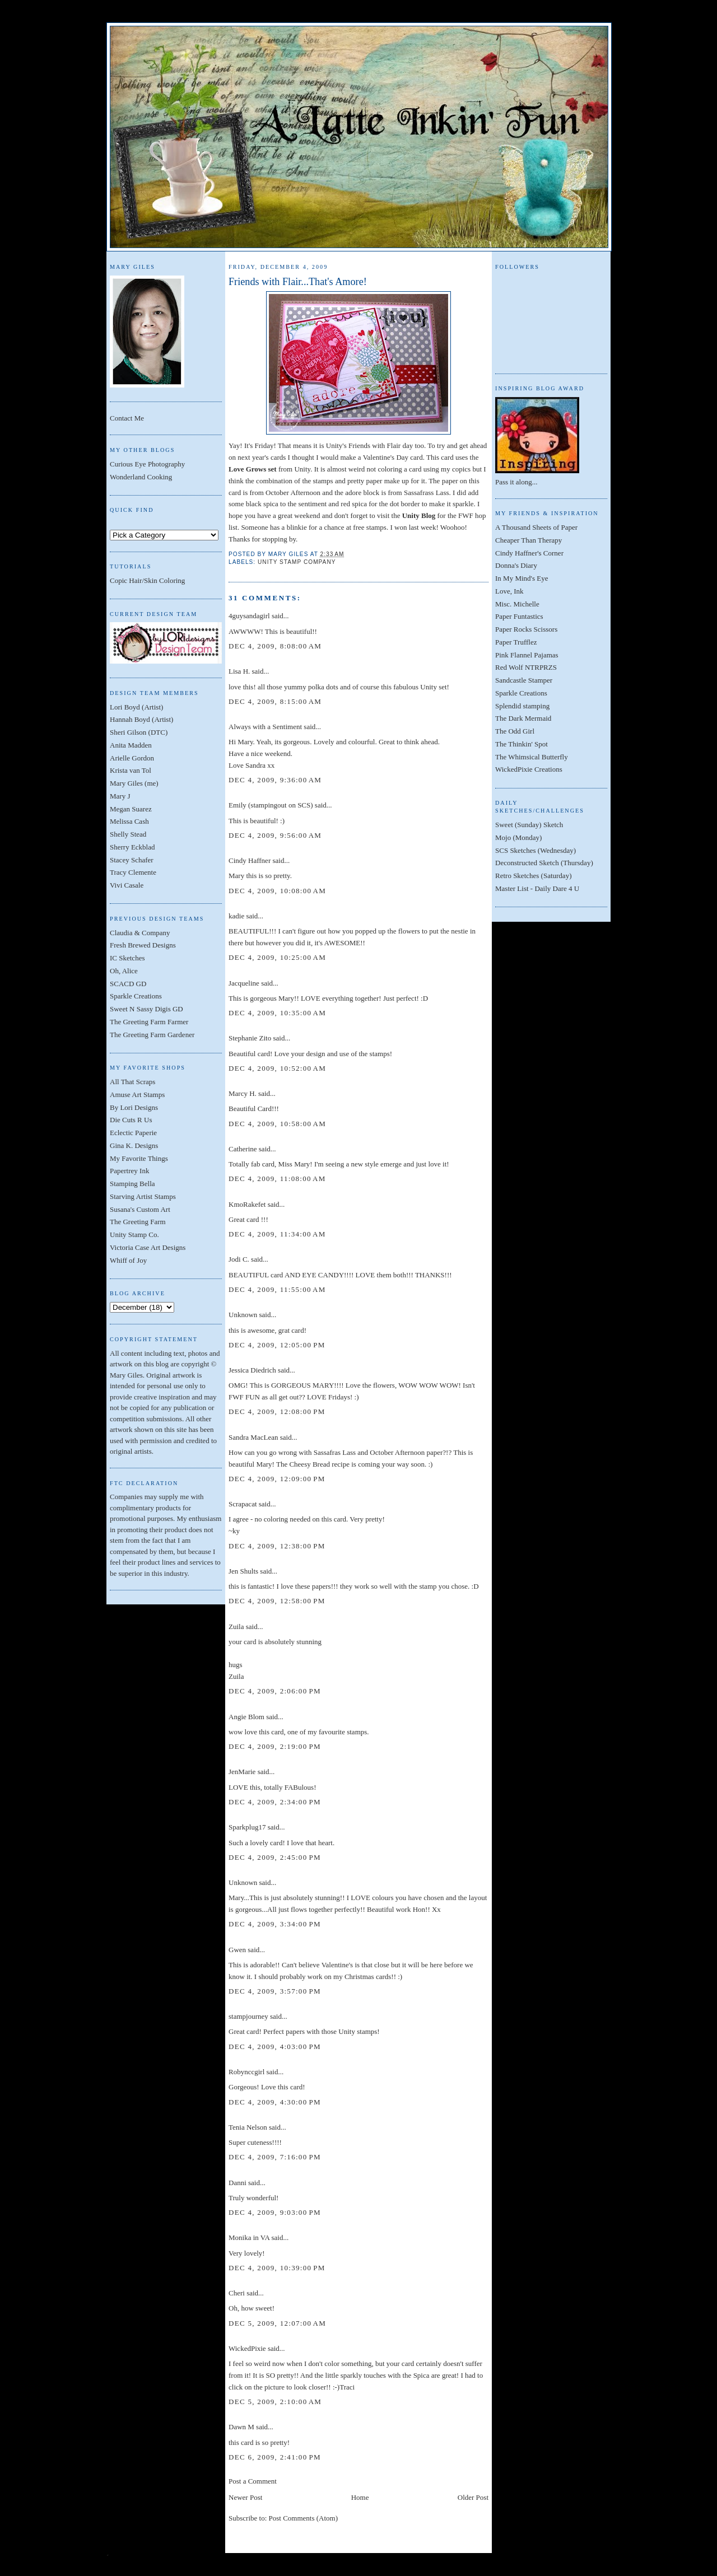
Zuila (236, 1626)
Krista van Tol (130, 770)
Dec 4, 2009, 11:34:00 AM (277, 1234)
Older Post (473, 2497)
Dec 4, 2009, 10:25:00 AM (277, 957)
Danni (237, 2182)
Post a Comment (253, 2481)
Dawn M (241, 2427)
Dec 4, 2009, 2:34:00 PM (275, 1802)
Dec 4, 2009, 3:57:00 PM (275, 1991)
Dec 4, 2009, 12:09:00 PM (277, 1478)
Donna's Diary (516, 565)
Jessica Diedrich (252, 1370)
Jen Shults (243, 1571)
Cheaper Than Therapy (528, 540)
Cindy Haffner (250, 860)
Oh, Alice (124, 971)
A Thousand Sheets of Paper (536, 527)
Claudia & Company (140, 932)
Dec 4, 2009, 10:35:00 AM (277, 1013)
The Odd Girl (514, 731)
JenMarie (242, 1771)
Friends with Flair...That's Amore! (298, 281)
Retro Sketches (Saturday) (533, 875)
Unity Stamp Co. (134, 1234)
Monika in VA (249, 2237)
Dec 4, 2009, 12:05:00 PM (277, 1345)
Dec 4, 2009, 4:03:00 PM (275, 2046)
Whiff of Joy (128, 1260)
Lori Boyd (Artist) (136, 707)
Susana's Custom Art (140, 1209)
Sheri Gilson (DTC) (138, 732)
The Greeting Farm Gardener (152, 1034)
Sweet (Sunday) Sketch (529, 824)
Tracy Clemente (133, 872)
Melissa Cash (129, 821)
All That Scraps (132, 1081)
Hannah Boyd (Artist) (141, 719)
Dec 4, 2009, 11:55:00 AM (277, 1289)
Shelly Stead (128, 834)
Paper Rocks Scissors (526, 629)
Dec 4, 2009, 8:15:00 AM (275, 701)
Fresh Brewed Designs (143, 945)
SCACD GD (128, 983)
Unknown (243, 1314)
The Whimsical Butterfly (531, 757)
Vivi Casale (126, 885)
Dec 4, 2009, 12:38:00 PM (277, 1546)
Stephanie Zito (250, 1038)
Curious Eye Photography (147, 464)
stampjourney (248, 2016)
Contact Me (127, 418)
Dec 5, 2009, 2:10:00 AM (275, 2401)
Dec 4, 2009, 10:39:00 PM (277, 2268)
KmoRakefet (247, 1204)
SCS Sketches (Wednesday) (535, 850)
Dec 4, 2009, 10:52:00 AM (277, 1068)
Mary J (120, 796)
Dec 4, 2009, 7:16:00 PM (275, 2157)
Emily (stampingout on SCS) (271, 805)
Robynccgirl (246, 2072)
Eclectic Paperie (133, 1132)
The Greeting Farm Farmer (149, 1022)
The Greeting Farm (138, 1221)
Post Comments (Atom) (303, 2518)
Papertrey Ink (129, 1170)
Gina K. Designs (134, 1145)
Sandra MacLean (253, 1437)
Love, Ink (509, 591)
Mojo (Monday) (518, 837)
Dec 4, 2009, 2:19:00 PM (275, 1746)
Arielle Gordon (132, 758)
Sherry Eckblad (132, 847)
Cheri (237, 2293)
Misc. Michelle (517, 604)
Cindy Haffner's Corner (529, 553)
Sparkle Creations (136, 996)
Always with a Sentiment (265, 726)
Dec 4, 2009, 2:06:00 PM (275, 1691)
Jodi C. (239, 1259)
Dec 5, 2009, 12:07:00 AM (277, 2323)
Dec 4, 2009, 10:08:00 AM (277, 890)
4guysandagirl (249, 616)
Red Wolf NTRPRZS (526, 667)
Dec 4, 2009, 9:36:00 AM (275, 780)
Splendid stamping (522, 706)
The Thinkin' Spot (521, 744)
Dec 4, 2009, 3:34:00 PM (275, 1924)
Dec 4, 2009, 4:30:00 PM (275, 2102)
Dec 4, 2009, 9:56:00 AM (275, 835)
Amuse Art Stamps (137, 1094)
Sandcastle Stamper (523, 680)
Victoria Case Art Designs (147, 1247)
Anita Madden (131, 745)
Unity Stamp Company (297, 562)
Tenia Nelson (248, 2127)
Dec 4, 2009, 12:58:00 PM (277, 1601)
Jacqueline (244, 983)
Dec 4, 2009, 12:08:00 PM (277, 1411)
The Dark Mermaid (523, 718)
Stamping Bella (132, 1183)
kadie (236, 916)
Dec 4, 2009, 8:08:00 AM (275, 646)
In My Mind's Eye (521, 578)
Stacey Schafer (131, 860)
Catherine (243, 1149)
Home (360, 2497)
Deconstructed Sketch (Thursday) (544, 862)
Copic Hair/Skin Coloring (147, 580)
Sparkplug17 (247, 1827)
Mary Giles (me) (134, 783)
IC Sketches (127, 958)
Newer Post (245, 2497)
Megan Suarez (131, 809)
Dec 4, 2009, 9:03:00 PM (275, 2212)
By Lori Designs (134, 1107)
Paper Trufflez (516, 642)
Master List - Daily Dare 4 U (537, 888)
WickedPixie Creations (528, 769)
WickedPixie (247, 2348)
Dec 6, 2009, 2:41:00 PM (275, 2457)
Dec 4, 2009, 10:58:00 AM (277, 1123)
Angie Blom (246, 1716)
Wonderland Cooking (141, 477)
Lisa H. (239, 671)
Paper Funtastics (519, 616)
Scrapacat (243, 1504)
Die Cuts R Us (131, 1120)
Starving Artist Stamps (143, 1196)
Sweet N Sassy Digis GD (146, 1009)
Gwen (237, 1949)
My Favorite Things (139, 1158)
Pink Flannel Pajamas (526, 655)
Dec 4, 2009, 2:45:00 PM (275, 1857)
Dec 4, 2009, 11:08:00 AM (277, 1178)
